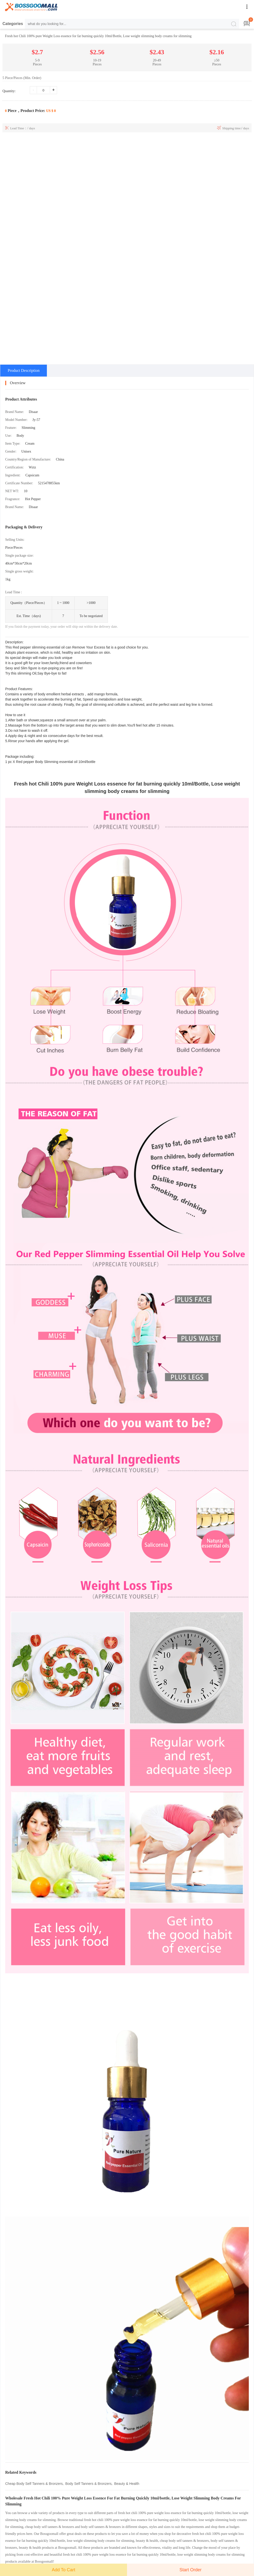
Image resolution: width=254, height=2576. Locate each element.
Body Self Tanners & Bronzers (88, 2484)
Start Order (190, 2569)
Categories (12, 24)
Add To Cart (63, 2569)
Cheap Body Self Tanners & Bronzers (34, 2484)
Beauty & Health (126, 2484)
